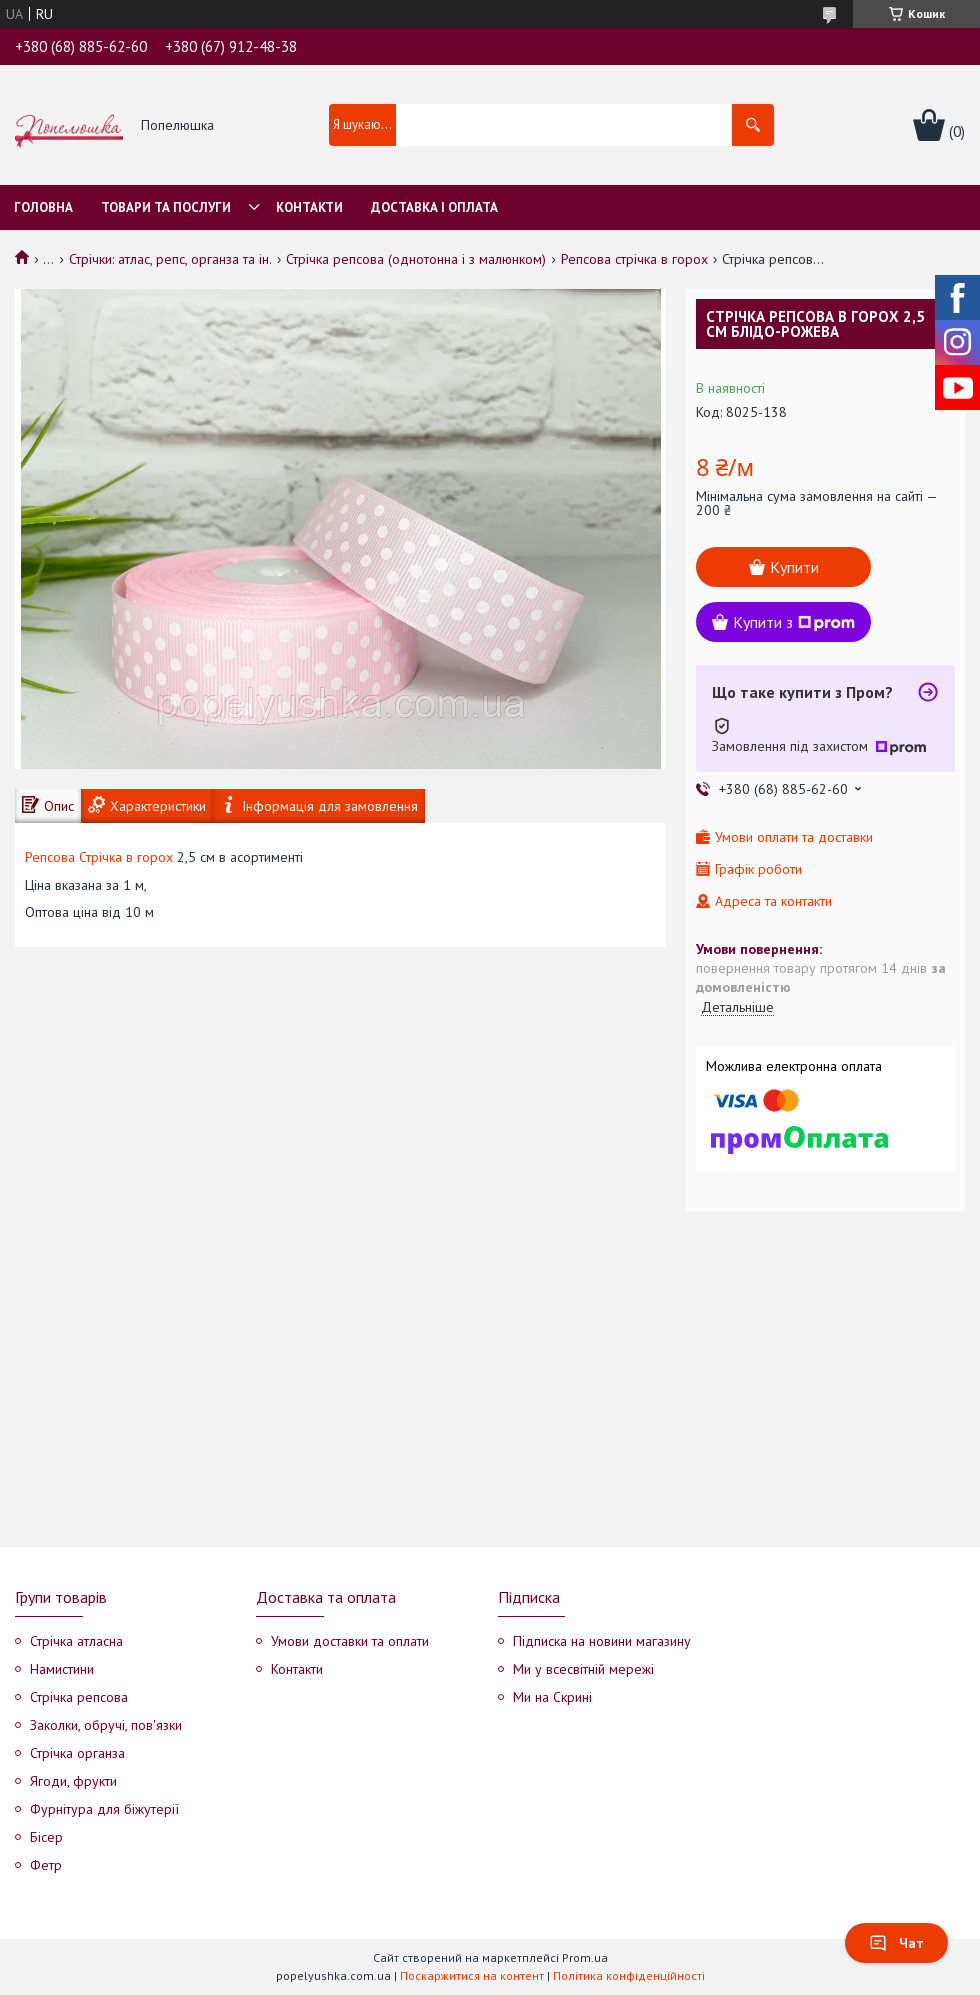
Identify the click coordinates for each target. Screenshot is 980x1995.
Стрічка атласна (76, 1641)
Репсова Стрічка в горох (99, 857)
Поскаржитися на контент (472, 1975)
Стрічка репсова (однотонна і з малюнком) (416, 259)
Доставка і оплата (434, 207)
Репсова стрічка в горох (634, 259)
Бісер (46, 1837)
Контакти (309, 207)
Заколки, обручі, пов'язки (106, 1725)
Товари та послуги (166, 207)
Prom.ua (585, 1957)
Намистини (62, 1669)
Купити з (794, 622)
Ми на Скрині (552, 1697)
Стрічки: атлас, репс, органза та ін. (170, 259)
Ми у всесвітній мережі (583, 1669)
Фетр (46, 1865)
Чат (896, 1943)
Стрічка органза (77, 1753)
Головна (43, 207)
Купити (794, 567)
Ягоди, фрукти (73, 1781)
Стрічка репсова (79, 1697)
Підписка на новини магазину (602, 1641)
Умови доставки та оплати (350, 1641)
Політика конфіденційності (629, 1975)
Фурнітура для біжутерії (104, 1809)
